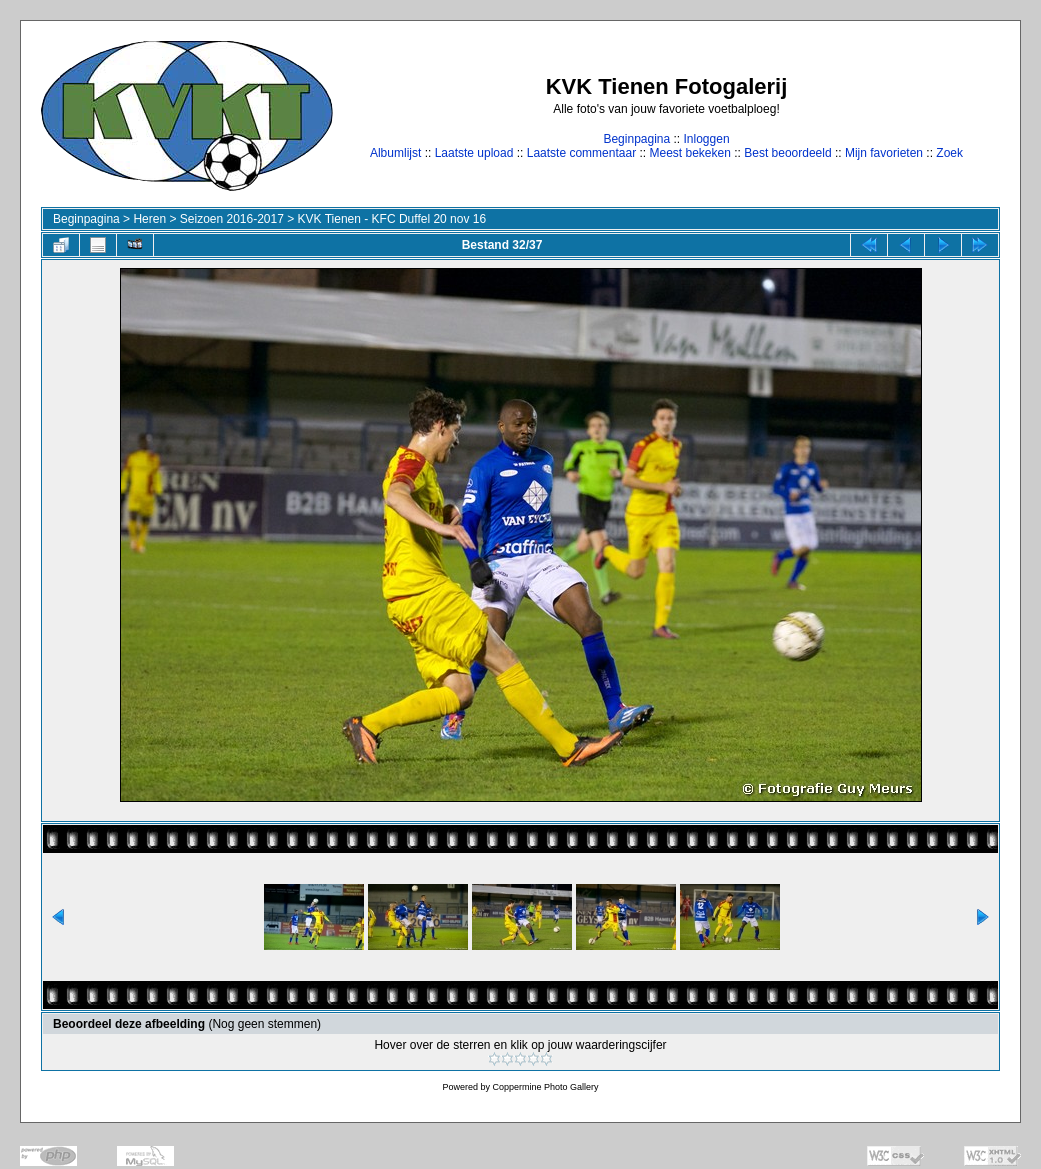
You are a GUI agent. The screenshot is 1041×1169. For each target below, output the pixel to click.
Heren (149, 219)
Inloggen (707, 139)
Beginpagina (636, 139)
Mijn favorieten (884, 153)
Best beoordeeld (787, 153)
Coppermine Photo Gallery (545, 1087)
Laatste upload (474, 153)
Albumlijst (395, 153)
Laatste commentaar (581, 153)
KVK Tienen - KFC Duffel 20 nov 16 (392, 219)
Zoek (949, 153)
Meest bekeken (689, 153)
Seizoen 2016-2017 (232, 219)
